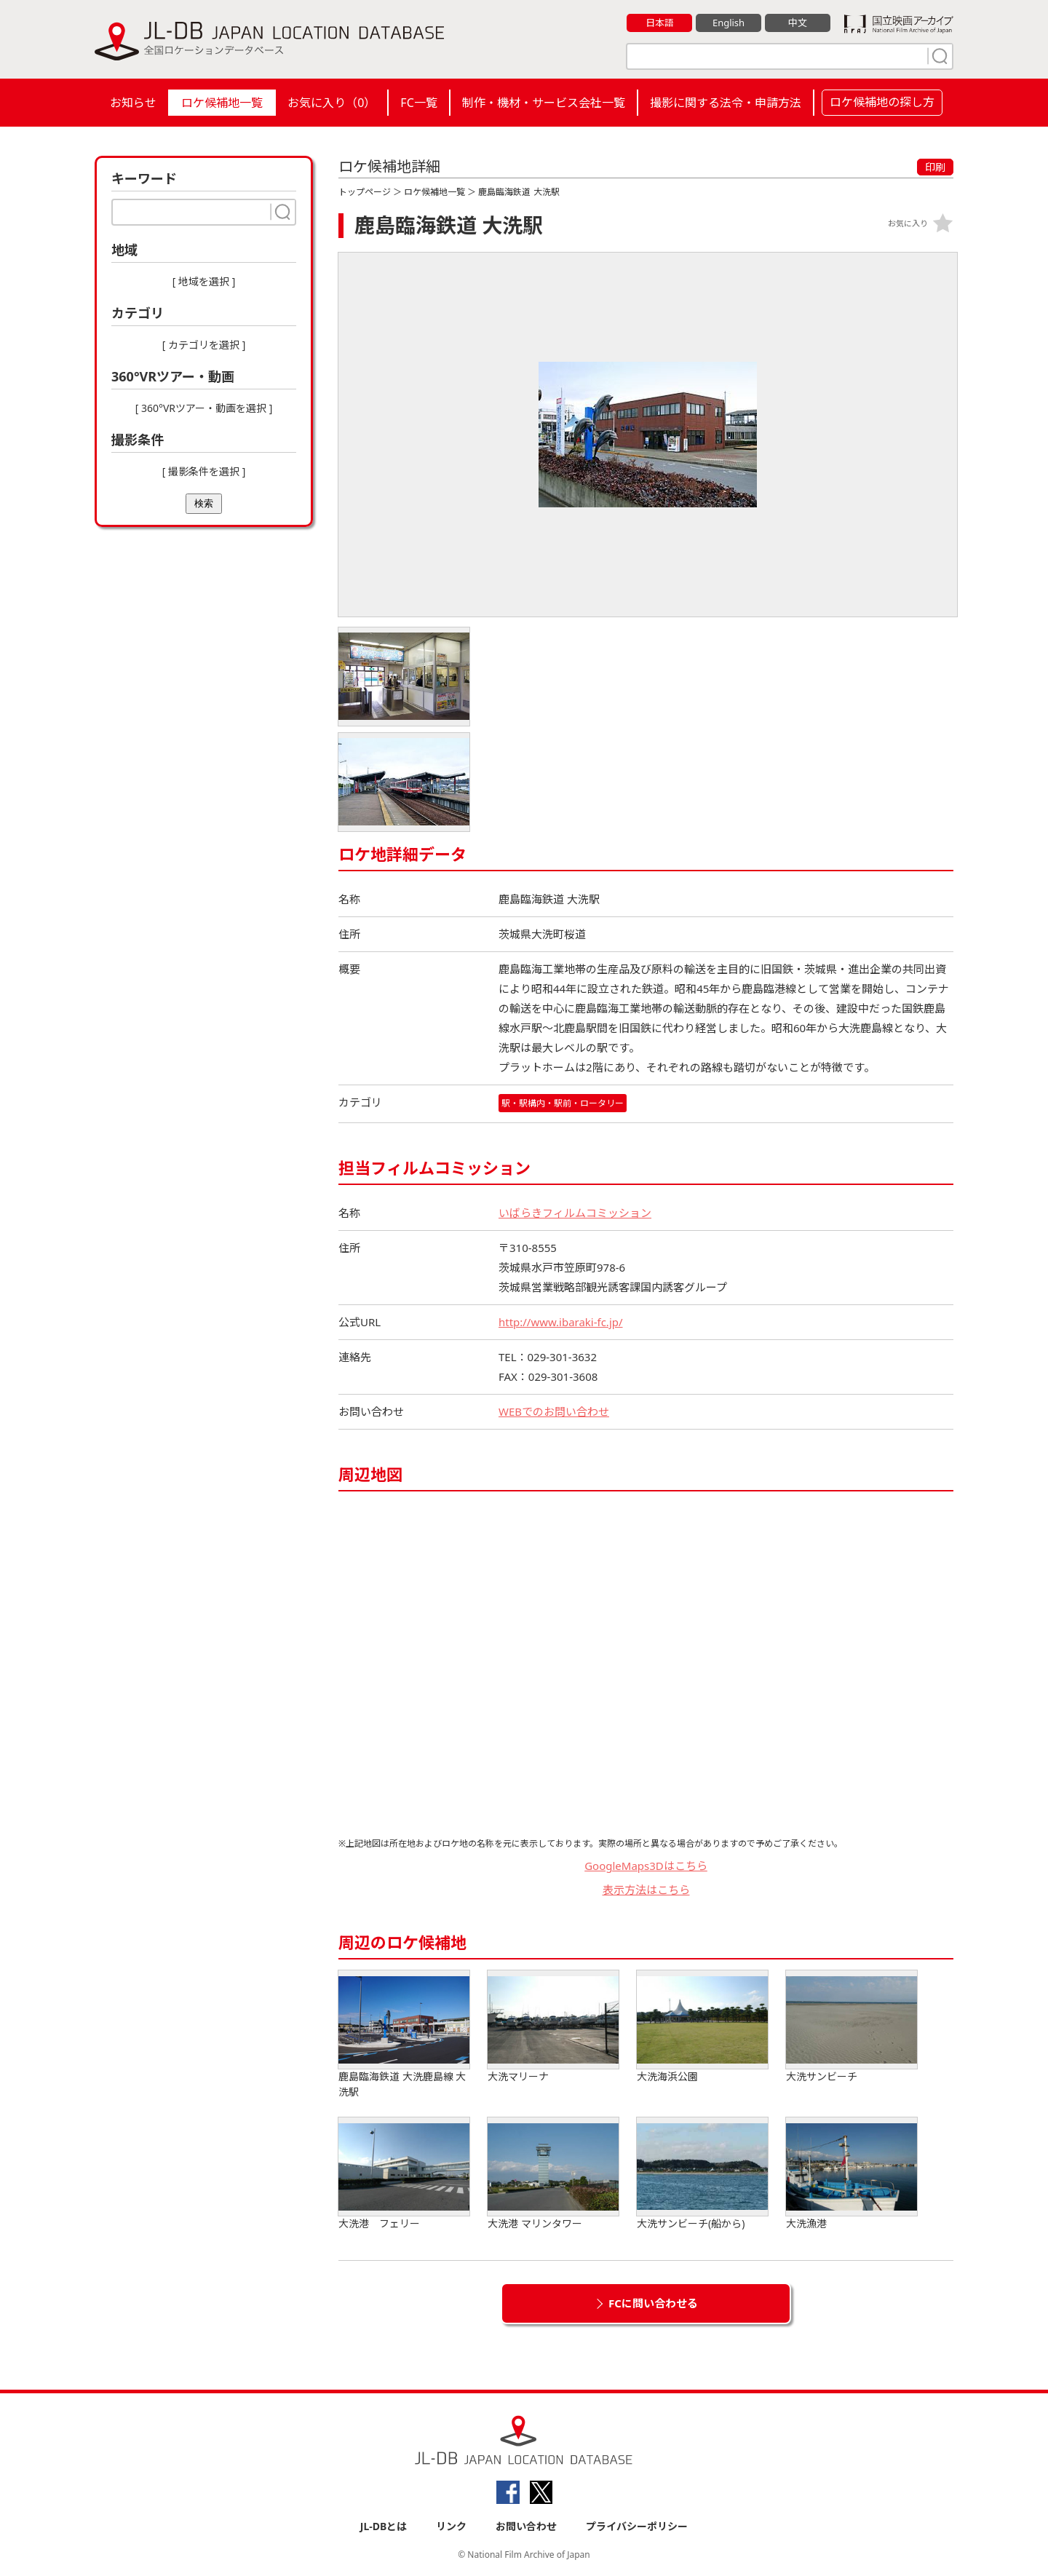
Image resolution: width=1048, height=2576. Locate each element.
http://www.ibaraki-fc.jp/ (561, 1322)
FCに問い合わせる (653, 2303)
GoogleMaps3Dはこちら (645, 1865)
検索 (203, 503)
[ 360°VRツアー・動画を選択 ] (204, 408)
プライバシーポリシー (637, 2526)
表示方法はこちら (646, 1889)
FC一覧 (418, 103)
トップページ (364, 192)
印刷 (935, 167)
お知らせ (133, 103)
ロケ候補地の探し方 (882, 102)
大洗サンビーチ (851, 2026)
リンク (451, 2526)
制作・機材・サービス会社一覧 (543, 103)
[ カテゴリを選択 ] (204, 345)
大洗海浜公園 (702, 2026)
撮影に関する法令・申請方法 (725, 103)
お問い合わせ (526, 2526)
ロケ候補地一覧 (222, 103)
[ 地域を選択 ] (204, 281)
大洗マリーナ (553, 2026)
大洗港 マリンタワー (553, 2173)
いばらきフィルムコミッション (575, 1212)
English (728, 22)
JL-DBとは (384, 2526)
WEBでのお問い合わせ (554, 1411)
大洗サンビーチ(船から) (702, 2173)
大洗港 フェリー (403, 2173)
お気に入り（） (331, 103)
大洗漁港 (851, 2173)
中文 (797, 22)
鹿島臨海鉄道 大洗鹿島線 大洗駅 (403, 2034)
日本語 (660, 22)
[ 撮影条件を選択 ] (204, 471)
